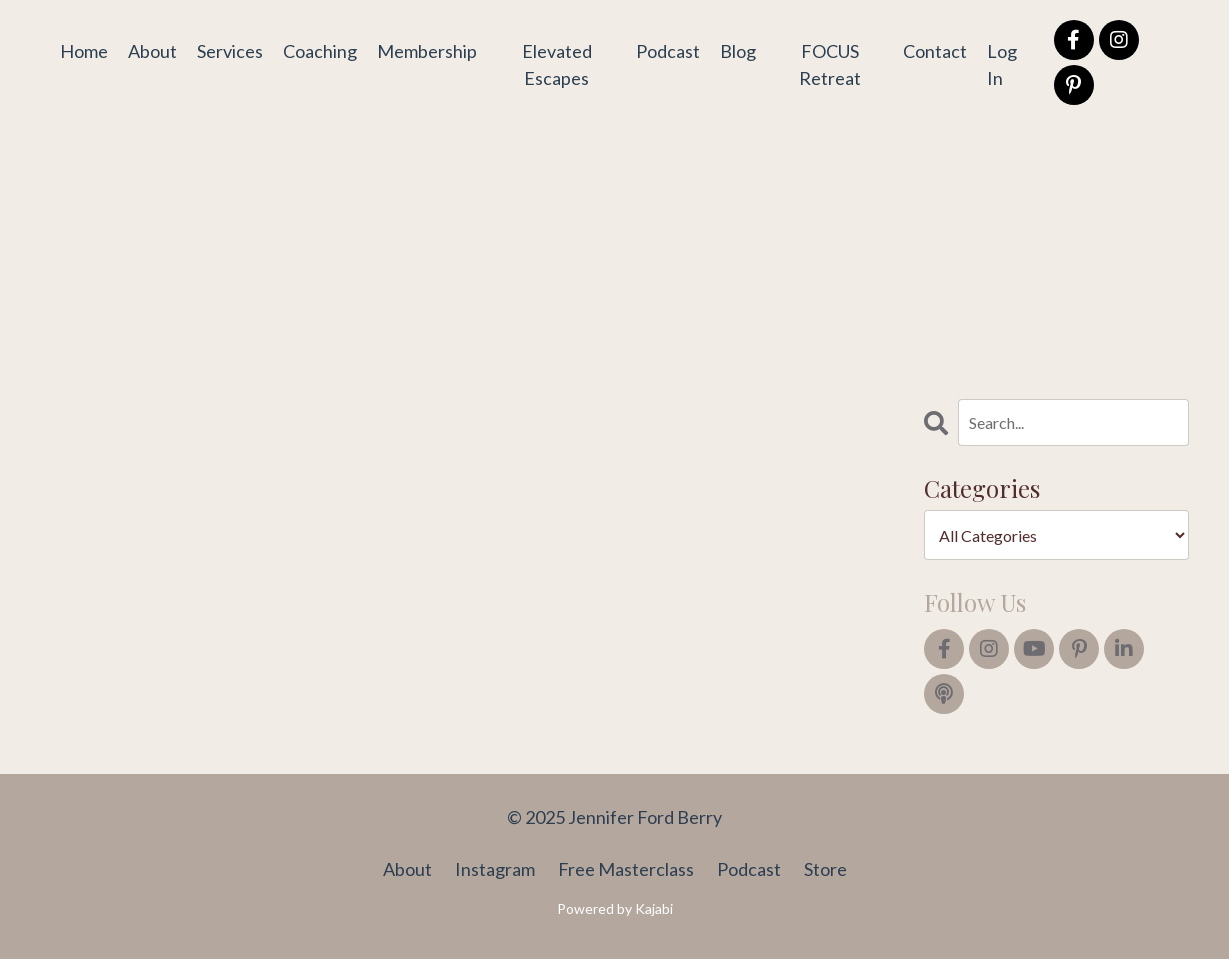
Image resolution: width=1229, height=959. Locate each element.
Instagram (495, 869)
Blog (738, 51)
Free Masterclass (626, 869)
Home (84, 51)
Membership (427, 51)
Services (230, 51)
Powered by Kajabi (615, 908)
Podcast (668, 51)
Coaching (320, 51)
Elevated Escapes (557, 64)
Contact (935, 51)
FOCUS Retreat (830, 64)
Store (825, 869)
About (152, 51)
